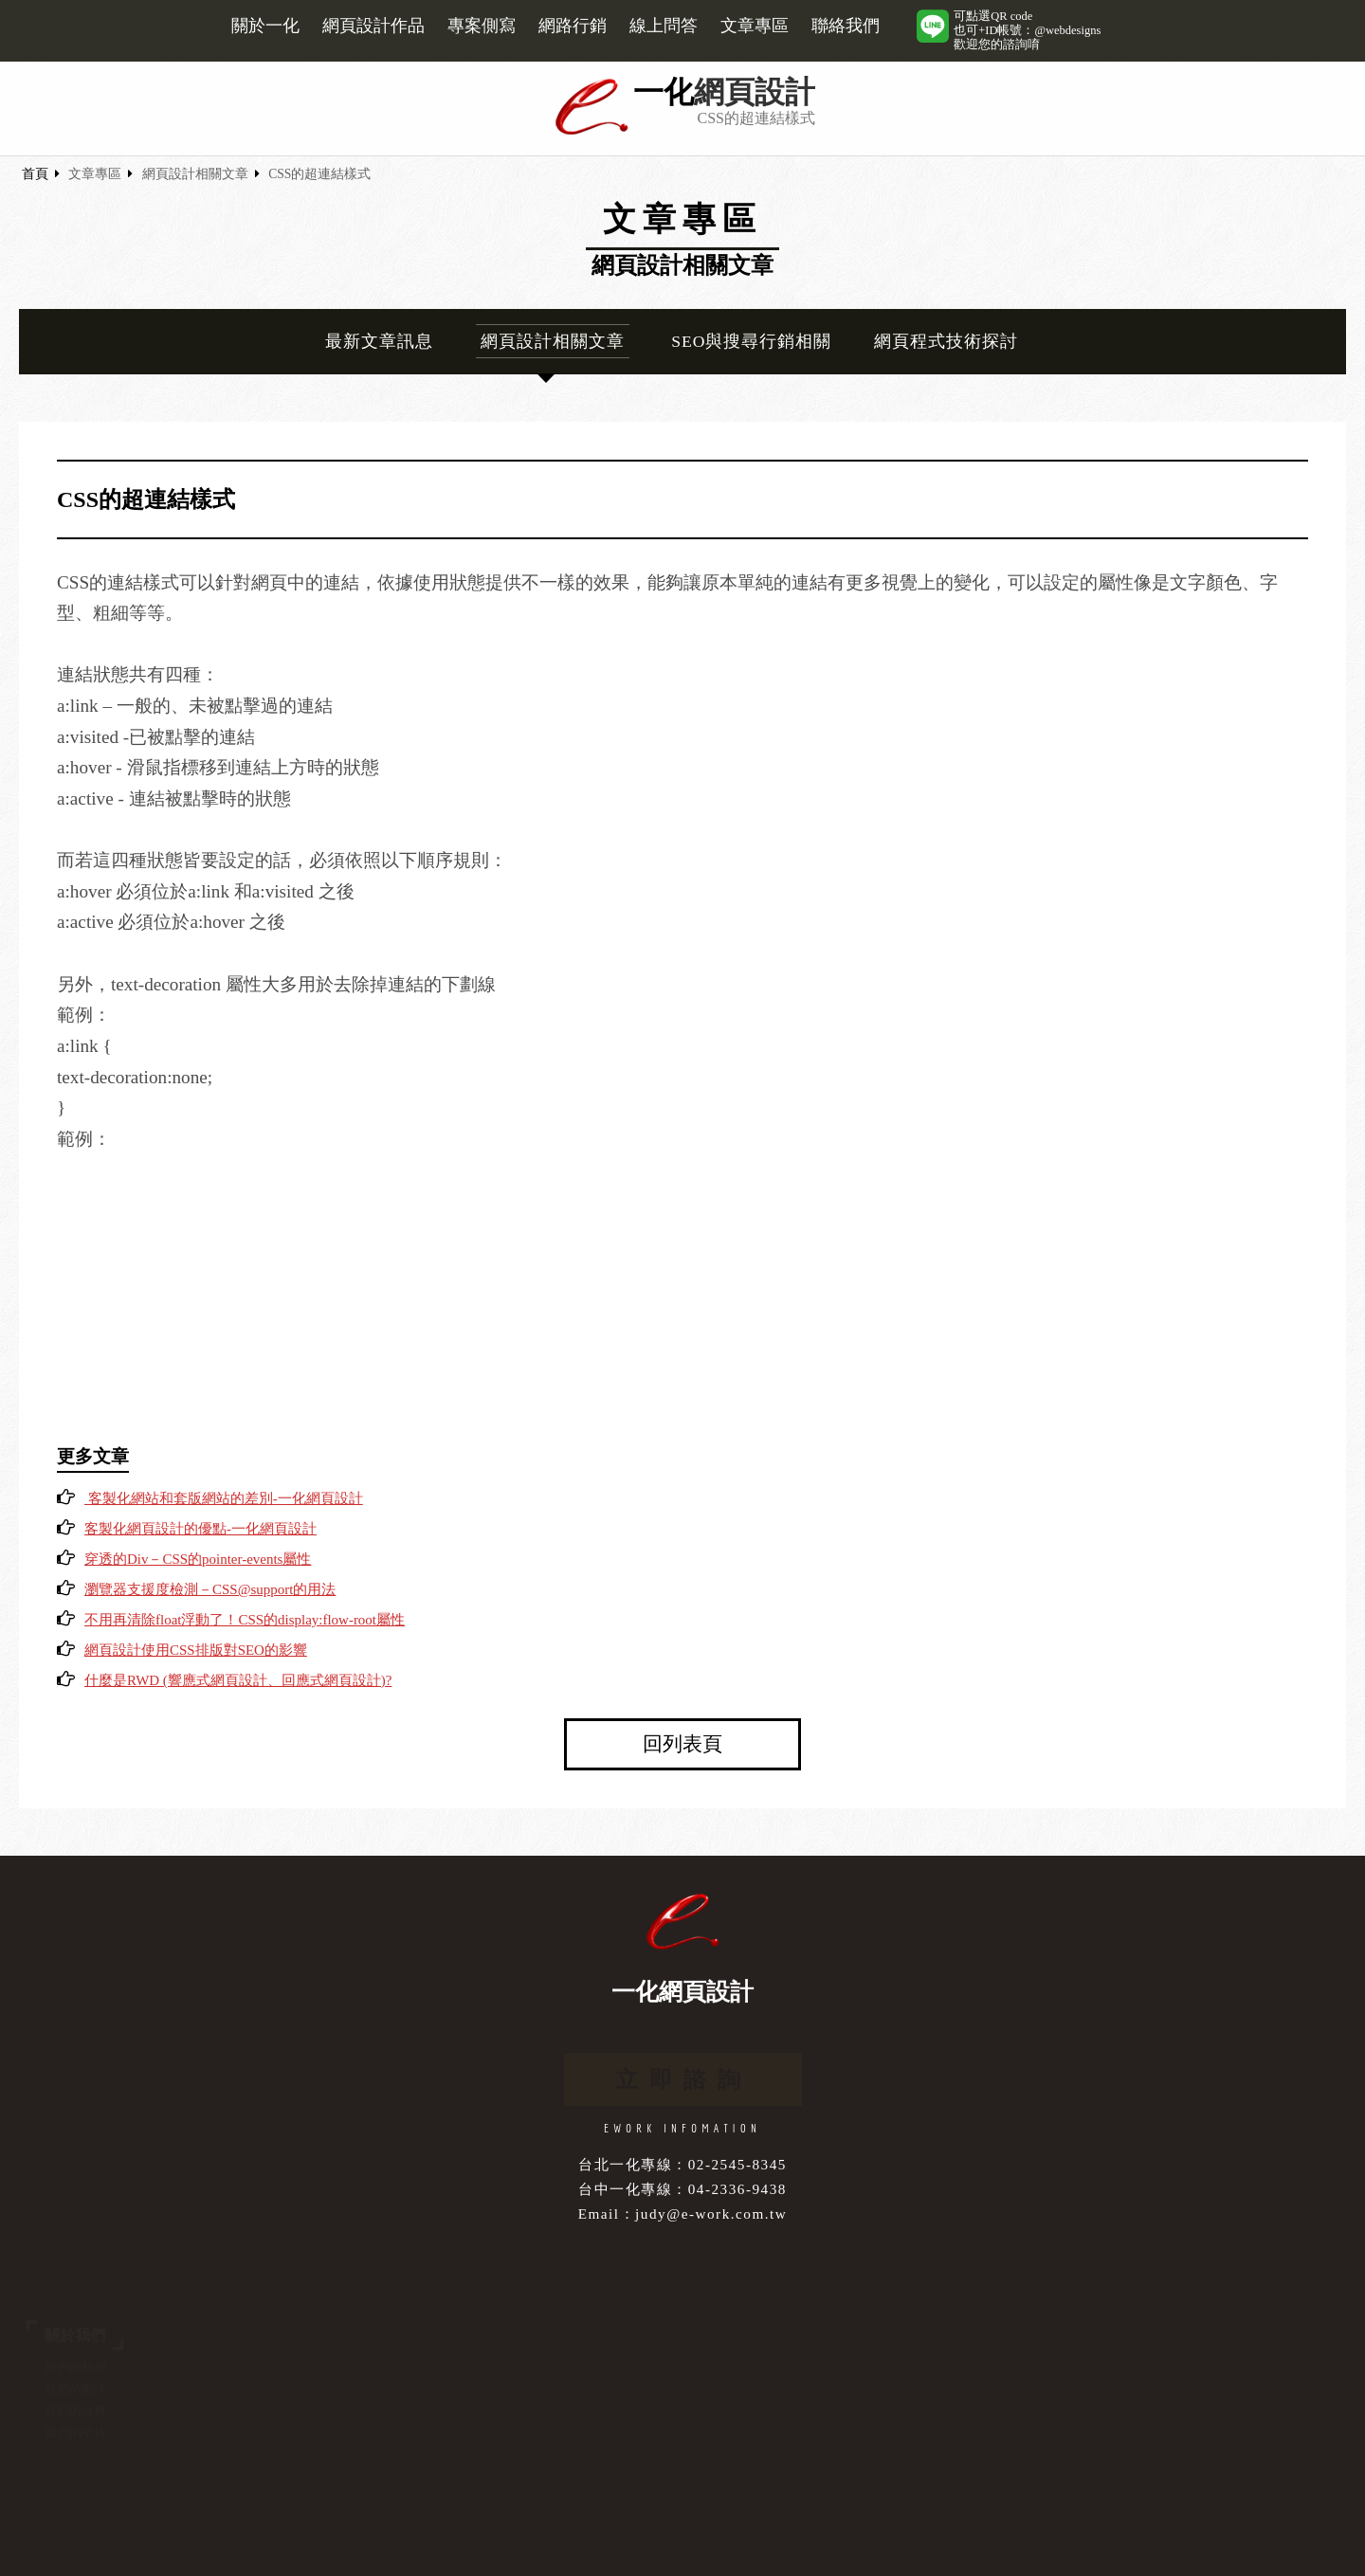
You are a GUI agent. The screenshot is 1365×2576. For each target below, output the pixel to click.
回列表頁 (682, 1743)
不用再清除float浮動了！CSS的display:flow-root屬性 (244, 1619)
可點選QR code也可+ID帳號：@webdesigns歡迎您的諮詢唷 (1027, 30)
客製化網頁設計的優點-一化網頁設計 (200, 1528)
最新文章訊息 (379, 341)
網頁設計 (754, 92)
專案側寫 (481, 25)
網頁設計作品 (373, 25)
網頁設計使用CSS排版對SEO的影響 (195, 1650)
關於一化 (265, 25)
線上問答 (663, 25)
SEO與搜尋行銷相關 (751, 341)
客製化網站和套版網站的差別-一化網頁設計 (223, 1498)
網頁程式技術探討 (946, 341)
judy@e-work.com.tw (711, 2213)
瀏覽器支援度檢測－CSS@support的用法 (210, 1589)
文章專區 (754, 25)
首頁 (35, 174)
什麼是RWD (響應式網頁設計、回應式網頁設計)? (237, 1680)
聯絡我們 (845, 25)
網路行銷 (572, 25)
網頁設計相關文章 (195, 174)
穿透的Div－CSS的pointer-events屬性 (197, 1559)
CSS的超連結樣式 (319, 174)
